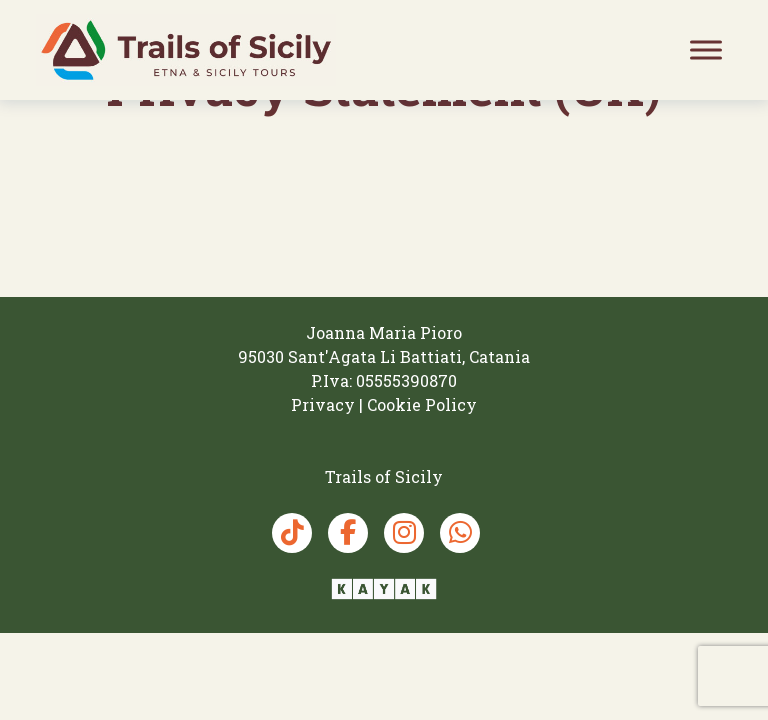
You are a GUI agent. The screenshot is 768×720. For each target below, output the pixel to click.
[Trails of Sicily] (186, 49)
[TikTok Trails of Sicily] (292, 533)
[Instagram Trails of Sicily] (404, 533)
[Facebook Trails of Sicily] (348, 533)
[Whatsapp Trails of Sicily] (460, 533)
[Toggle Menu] (706, 49)
